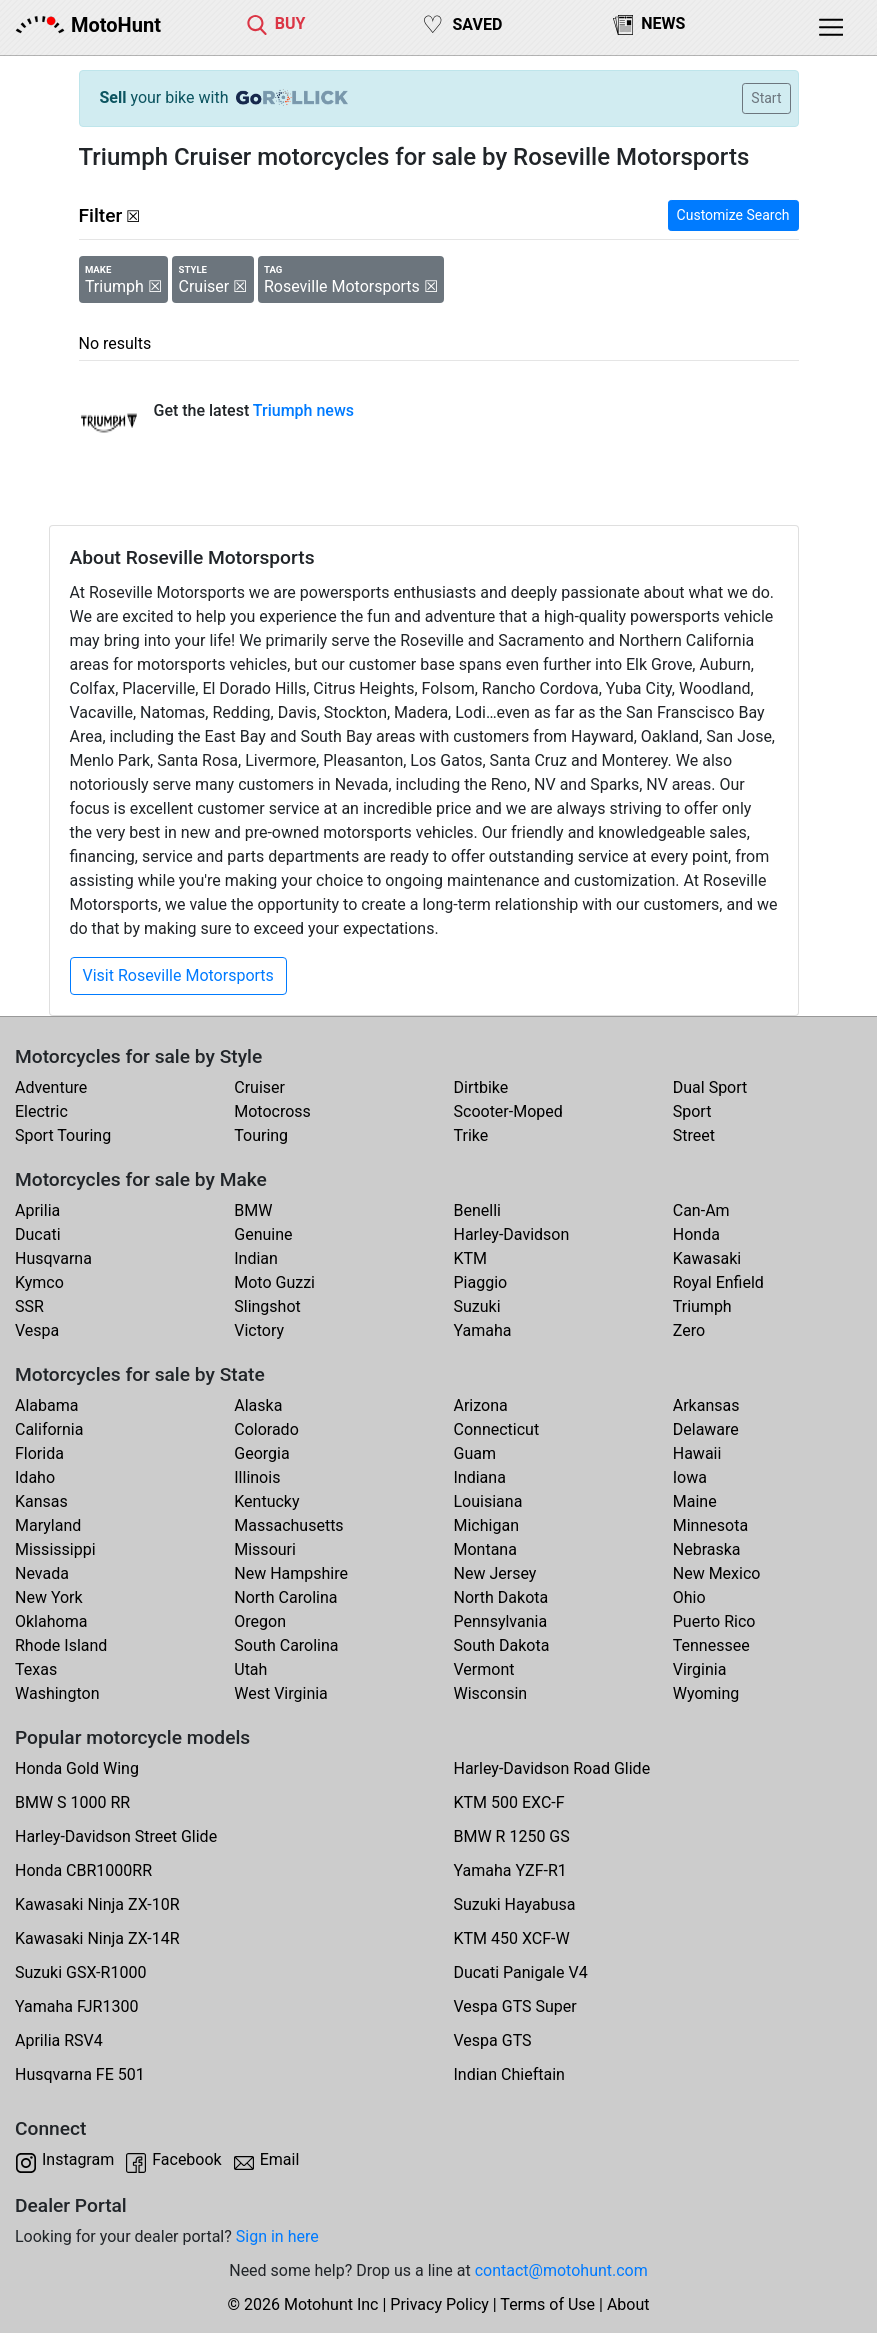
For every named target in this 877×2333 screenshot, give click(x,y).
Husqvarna (53, 1258)
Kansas (41, 1501)
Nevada (42, 1573)
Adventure (51, 1087)
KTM (471, 1258)
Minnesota (710, 1525)
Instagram (78, 2159)
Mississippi (55, 1549)
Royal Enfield (718, 1282)
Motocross (272, 1111)
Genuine (263, 1234)
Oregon (260, 1621)
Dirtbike (481, 1087)
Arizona (481, 1405)
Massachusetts (288, 1525)
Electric (41, 1111)
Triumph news (303, 410)
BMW (253, 1210)
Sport (692, 1111)
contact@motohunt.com (561, 2270)
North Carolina (285, 1597)
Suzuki (477, 1306)
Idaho (35, 1477)
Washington (57, 1693)
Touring (261, 1135)
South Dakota (502, 1645)
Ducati (38, 1234)
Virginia (700, 1669)
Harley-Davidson (512, 1234)
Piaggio (481, 1282)
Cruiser (259, 1087)
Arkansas (706, 1405)
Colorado (266, 1429)
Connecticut (497, 1429)
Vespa (37, 1330)
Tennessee (711, 1645)
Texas (36, 1669)
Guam (475, 1453)
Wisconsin (491, 1693)
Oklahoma (51, 1621)
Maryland (48, 1525)
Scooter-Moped (508, 1111)
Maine (695, 1501)
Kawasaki (707, 1258)
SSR (29, 1306)
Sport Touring (63, 1135)
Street (694, 1135)
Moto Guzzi (274, 1282)
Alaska (258, 1405)
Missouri (265, 1549)
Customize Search (733, 215)
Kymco (39, 1282)
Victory (259, 1330)
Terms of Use (547, 2304)
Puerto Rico (714, 1621)
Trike (471, 1135)
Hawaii (697, 1453)
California (49, 1429)
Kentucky (266, 1501)
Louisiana (488, 1501)
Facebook (186, 2159)
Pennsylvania (501, 1621)
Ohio (689, 1597)
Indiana (480, 1477)
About (628, 2304)
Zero (689, 1330)
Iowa (690, 1477)
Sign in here (277, 2236)
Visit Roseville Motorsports (178, 975)
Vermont (484, 1669)
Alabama (46, 1405)
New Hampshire (291, 1573)
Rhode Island (61, 1645)
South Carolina (286, 1645)
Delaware (706, 1429)
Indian (256, 1258)
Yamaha (483, 1330)
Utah (250, 1669)
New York (49, 1597)
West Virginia (281, 1693)
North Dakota (501, 1597)
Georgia (261, 1453)
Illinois (257, 1477)
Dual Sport (710, 1087)
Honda (696, 1234)
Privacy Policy (439, 2304)
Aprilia (37, 1210)
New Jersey (495, 1573)
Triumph (702, 1306)
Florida (39, 1453)
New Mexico (717, 1573)
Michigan (486, 1525)
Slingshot (267, 1306)
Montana (485, 1549)
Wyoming (706, 1693)
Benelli (477, 1210)
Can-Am (701, 1210)
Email (280, 2159)
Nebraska (707, 1549)
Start (766, 98)
